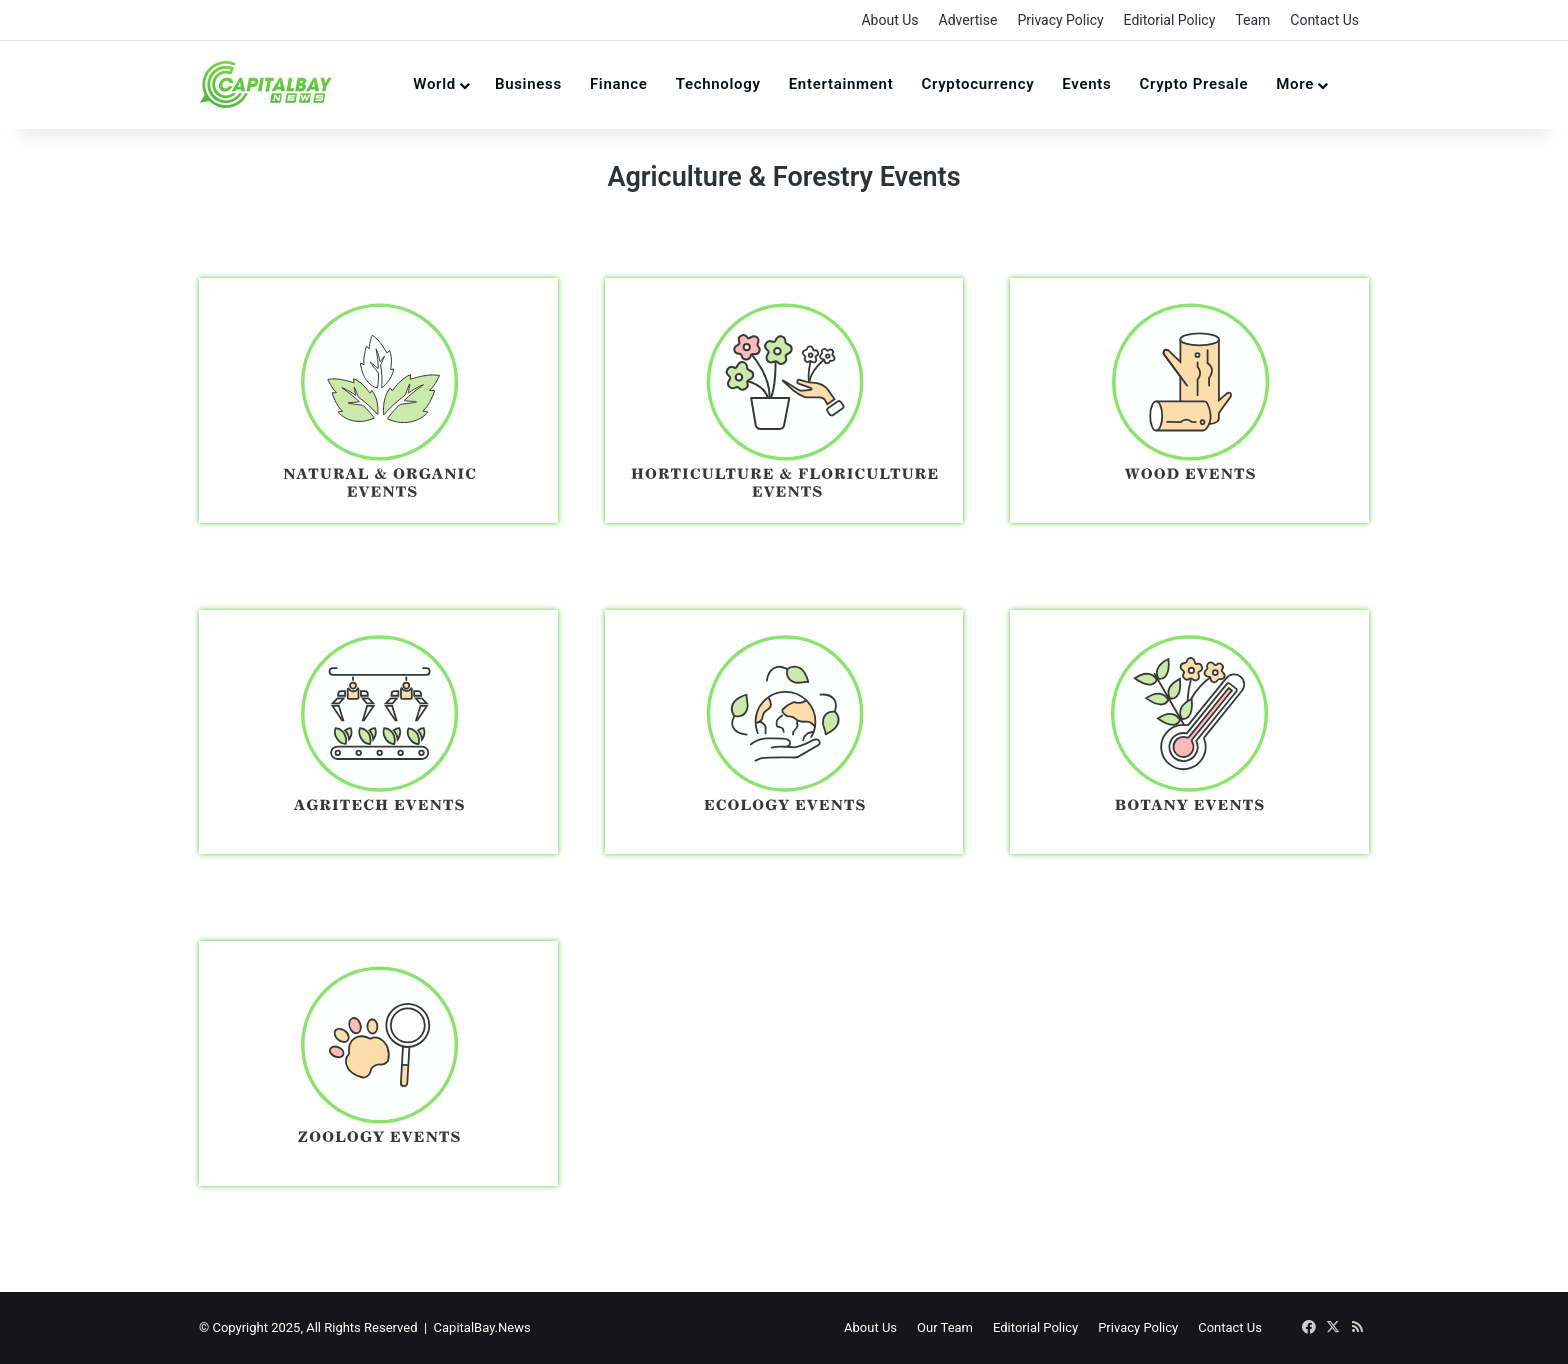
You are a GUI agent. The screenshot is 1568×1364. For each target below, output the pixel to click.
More (1295, 84)
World (434, 84)
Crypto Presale (1193, 84)
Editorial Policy (1170, 20)
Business (528, 84)
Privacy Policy (1060, 20)
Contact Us (1324, 20)
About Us (889, 20)
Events (1086, 84)
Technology (718, 84)
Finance (619, 84)
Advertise (968, 20)
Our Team (945, 1327)
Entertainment (841, 84)
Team (1252, 20)
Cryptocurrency (977, 84)
